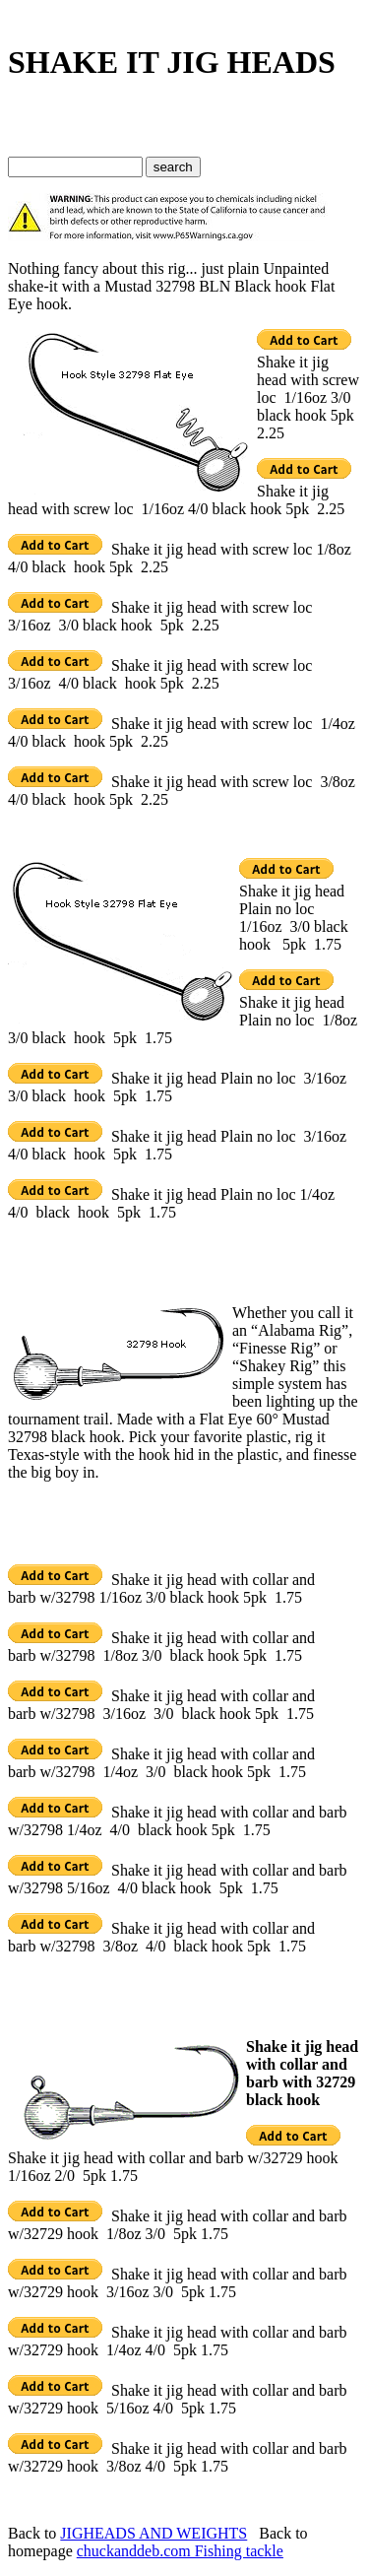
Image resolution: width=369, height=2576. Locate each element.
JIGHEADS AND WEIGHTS (153, 2533)
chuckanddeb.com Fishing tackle (180, 2551)
